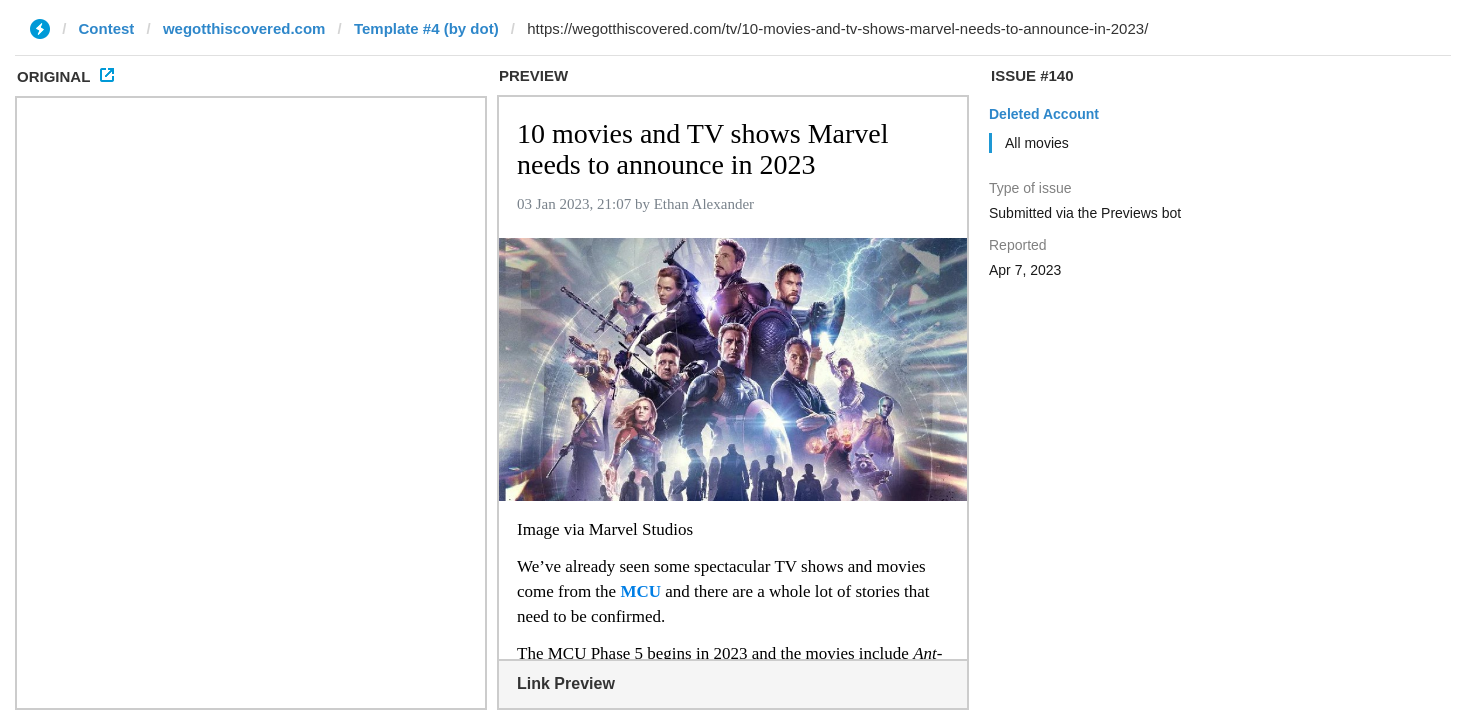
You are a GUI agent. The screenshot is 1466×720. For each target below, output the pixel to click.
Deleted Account (1044, 114)
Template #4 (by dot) (426, 28)
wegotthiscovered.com (244, 28)
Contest (107, 28)
